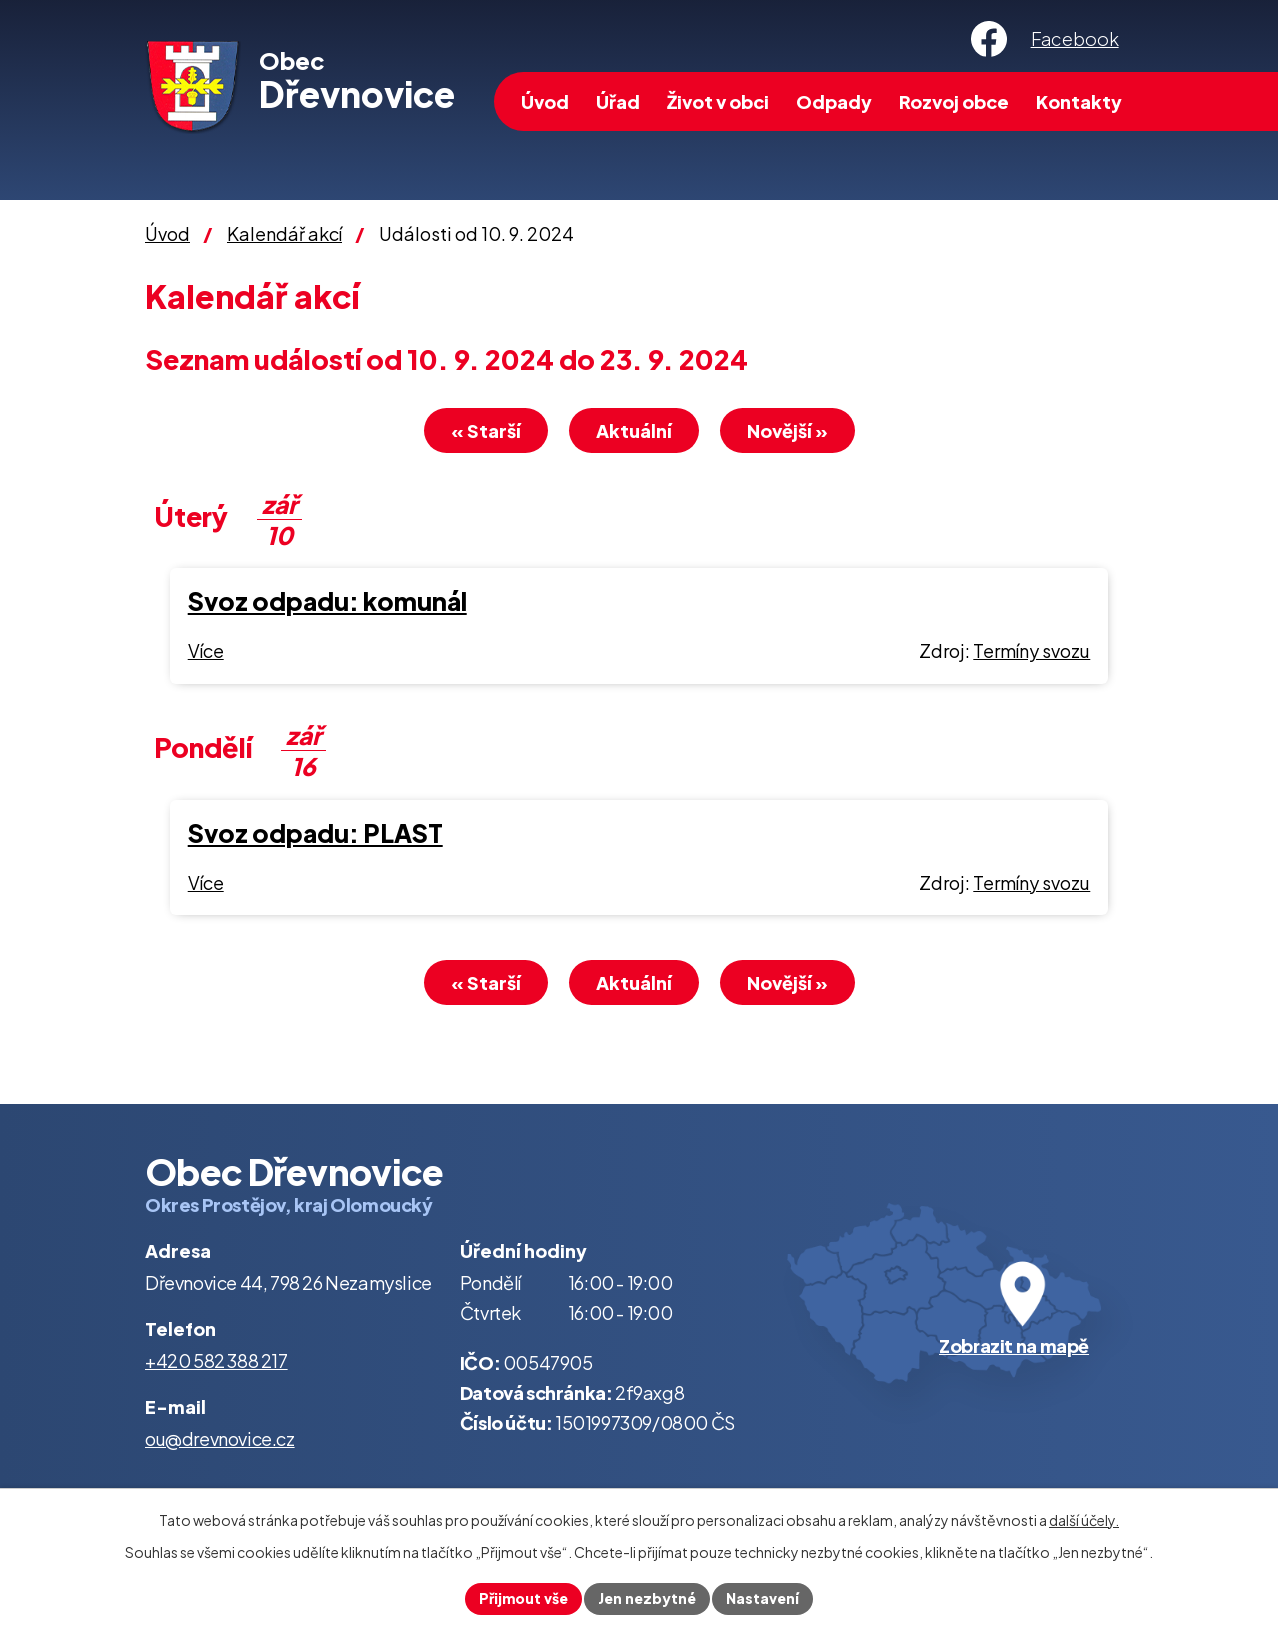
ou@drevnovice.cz (220, 1438)
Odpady (834, 101)
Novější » (787, 430)
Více (206, 650)
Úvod (545, 101)
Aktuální (634, 430)
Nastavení (762, 1598)
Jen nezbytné (647, 1598)
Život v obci (718, 101)
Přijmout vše (523, 1598)
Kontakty (1079, 101)
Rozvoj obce (954, 101)
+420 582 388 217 (216, 1360)
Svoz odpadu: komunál (327, 601)
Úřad (618, 101)
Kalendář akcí (284, 233)
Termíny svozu (1031, 650)
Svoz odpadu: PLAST (315, 833)
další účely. (1084, 1520)
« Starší (486, 430)
